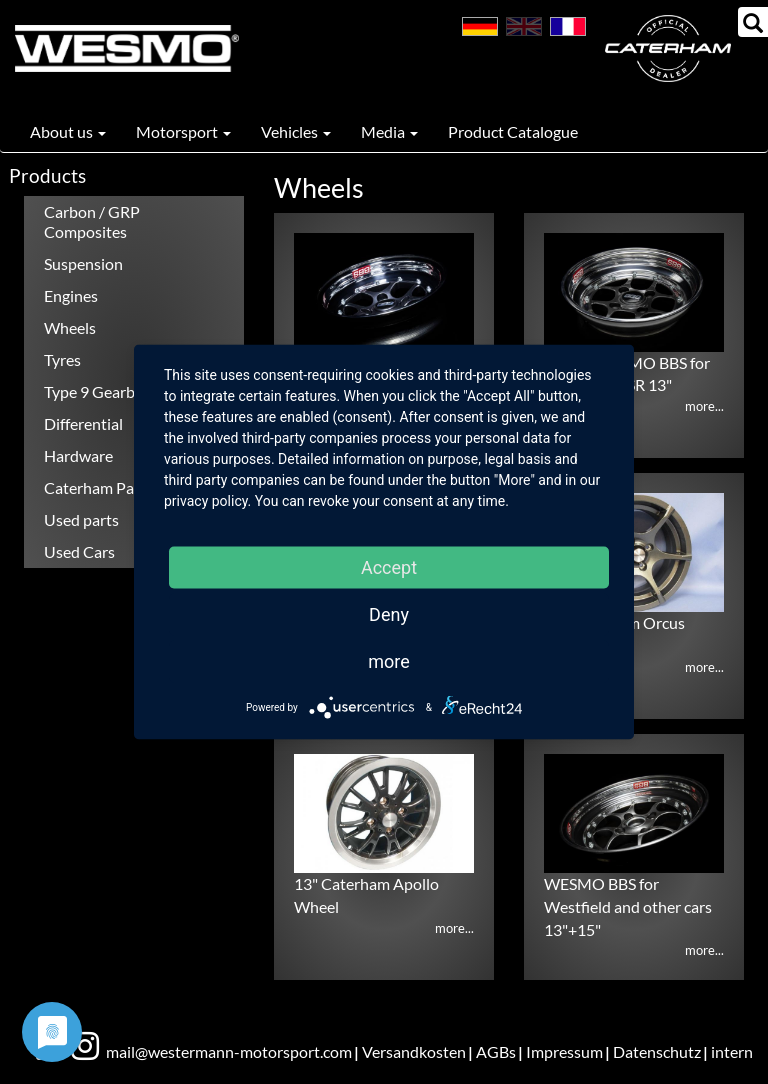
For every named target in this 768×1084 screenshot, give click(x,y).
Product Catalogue (513, 131)
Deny (389, 614)
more (389, 661)
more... (704, 406)
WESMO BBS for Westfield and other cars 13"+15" (628, 906)
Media (389, 131)
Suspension (83, 263)
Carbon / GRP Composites (92, 221)
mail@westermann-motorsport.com (229, 1051)
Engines (71, 295)
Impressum (564, 1051)
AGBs (496, 1051)
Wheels (70, 327)
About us (68, 131)
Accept (389, 567)
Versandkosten (414, 1051)
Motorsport (183, 131)
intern (732, 1051)
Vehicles (296, 131)
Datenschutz (657, 1051)
